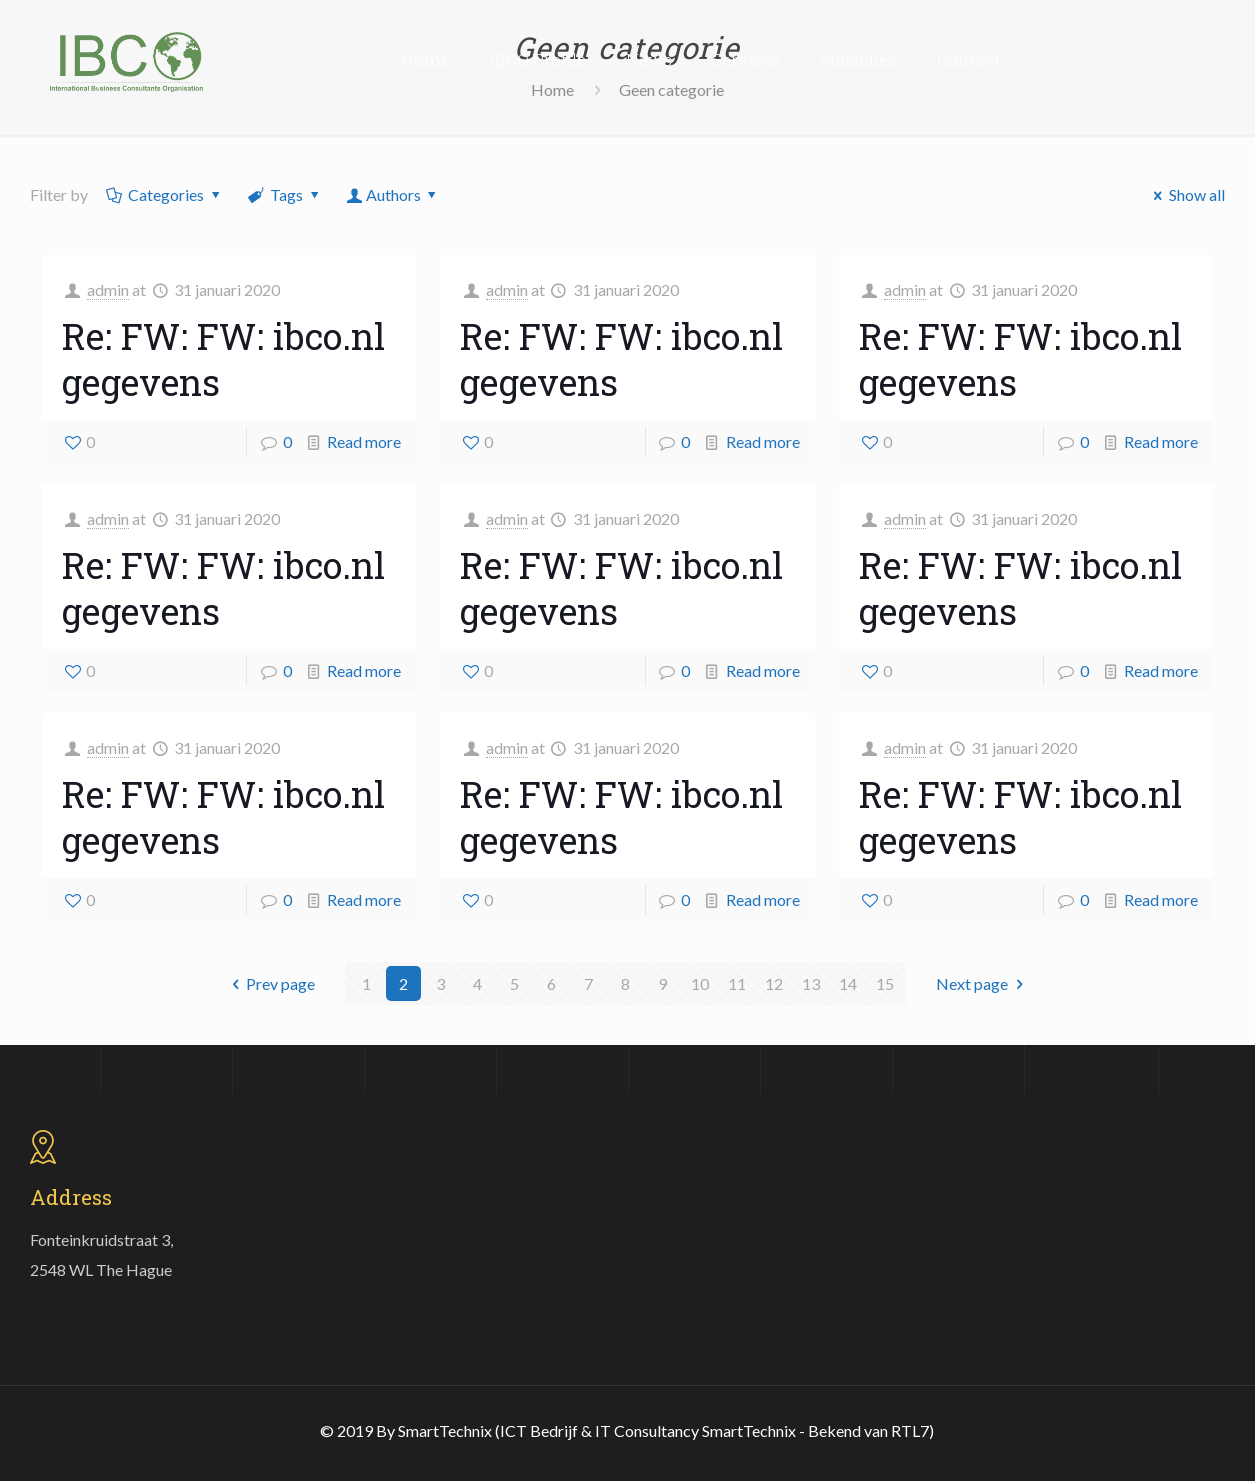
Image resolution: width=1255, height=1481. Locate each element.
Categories (165, 194)
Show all (1186, 194)
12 (774, 983)
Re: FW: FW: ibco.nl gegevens (223, 359)
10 (700, 983)
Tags (284, 194)
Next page (983, 983)
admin (108, 289)
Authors (393, 194)
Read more (364, 441)
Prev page (269, 983)
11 (737, 983)
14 (848, 983)
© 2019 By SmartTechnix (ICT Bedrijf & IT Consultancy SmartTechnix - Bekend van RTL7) (627, 1430)
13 (811, 983)
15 (885, 983)
